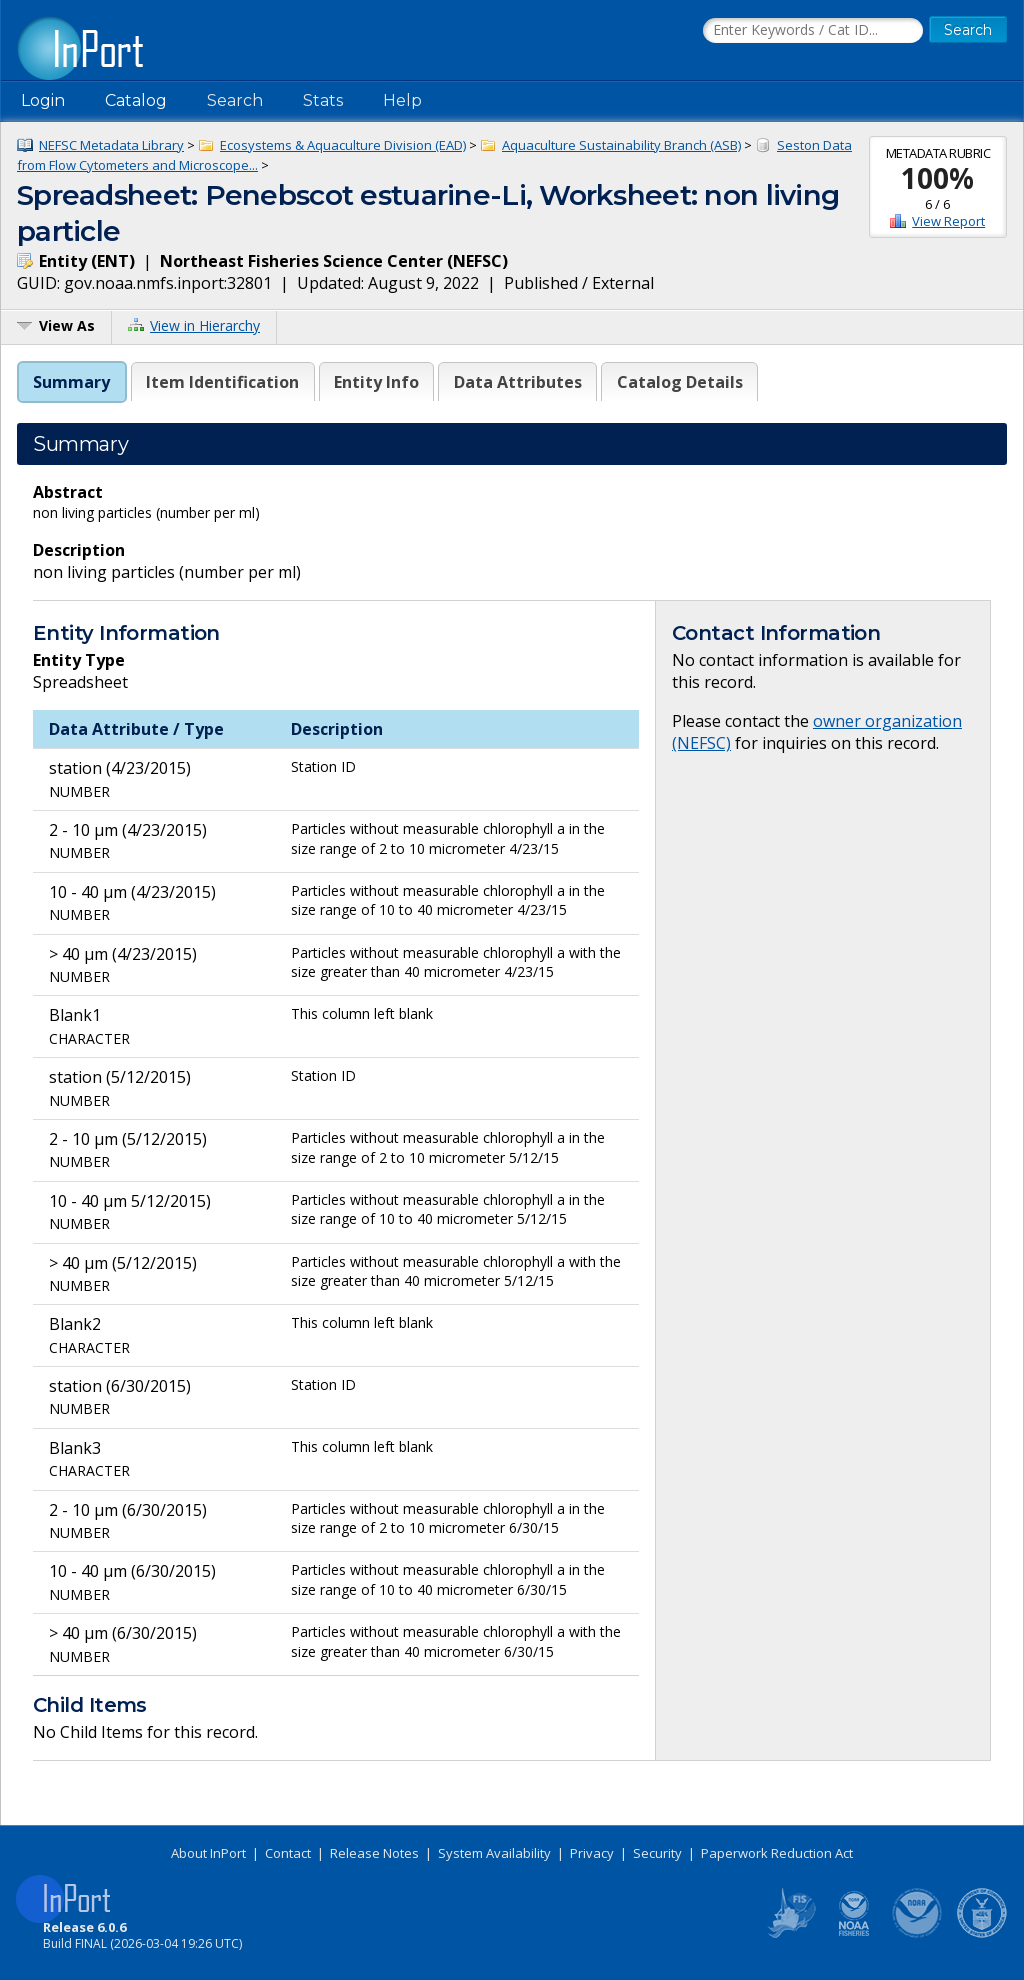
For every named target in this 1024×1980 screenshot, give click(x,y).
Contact (288, 1853)
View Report (948, 221)
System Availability (494, 1853)
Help (402, 100)
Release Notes (374, 1853)
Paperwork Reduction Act (777, 1853)
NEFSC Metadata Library (111, 145)
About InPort (208, 1853)
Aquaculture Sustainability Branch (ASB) (621, 145)
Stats (323, 100)
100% (937, 178)
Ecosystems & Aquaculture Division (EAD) (343, 145)
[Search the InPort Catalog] (813, 31)
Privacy (592, 1853)
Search (235, 100)
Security (657, 1853)
